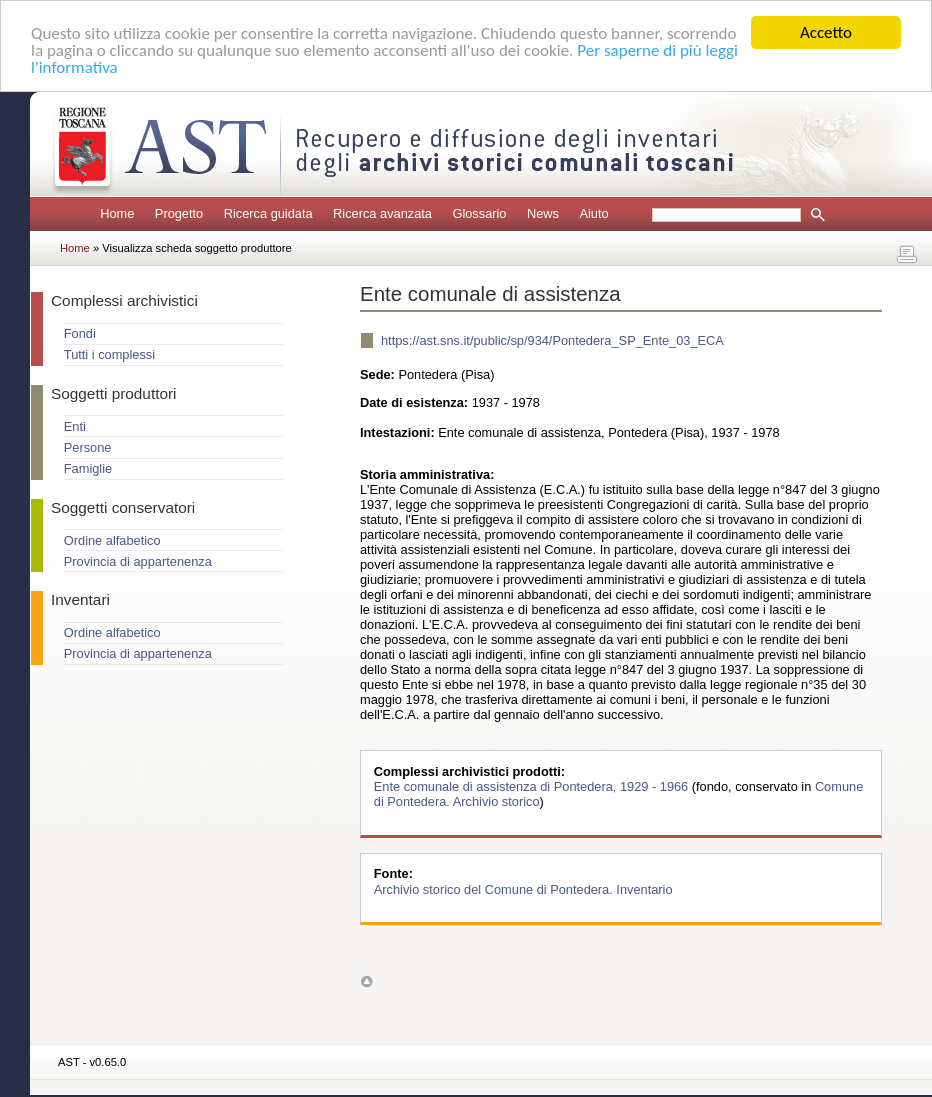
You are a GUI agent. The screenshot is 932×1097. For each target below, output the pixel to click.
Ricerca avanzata (382, 213)
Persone (88, 447)
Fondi (80, 333)
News (543, 213)
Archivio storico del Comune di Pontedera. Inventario (523, 888)
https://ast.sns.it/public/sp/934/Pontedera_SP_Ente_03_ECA (552, 340)
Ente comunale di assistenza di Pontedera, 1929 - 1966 (533, 786)
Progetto (179, 213)
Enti (75, 426)
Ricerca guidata (268, 213)
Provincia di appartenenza (138, 561)
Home (117, 213)
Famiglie (88, 468)
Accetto (826, 32)
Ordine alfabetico (112, 539)
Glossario (479, 213)
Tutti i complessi (109, 354)
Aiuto (593, 213)
